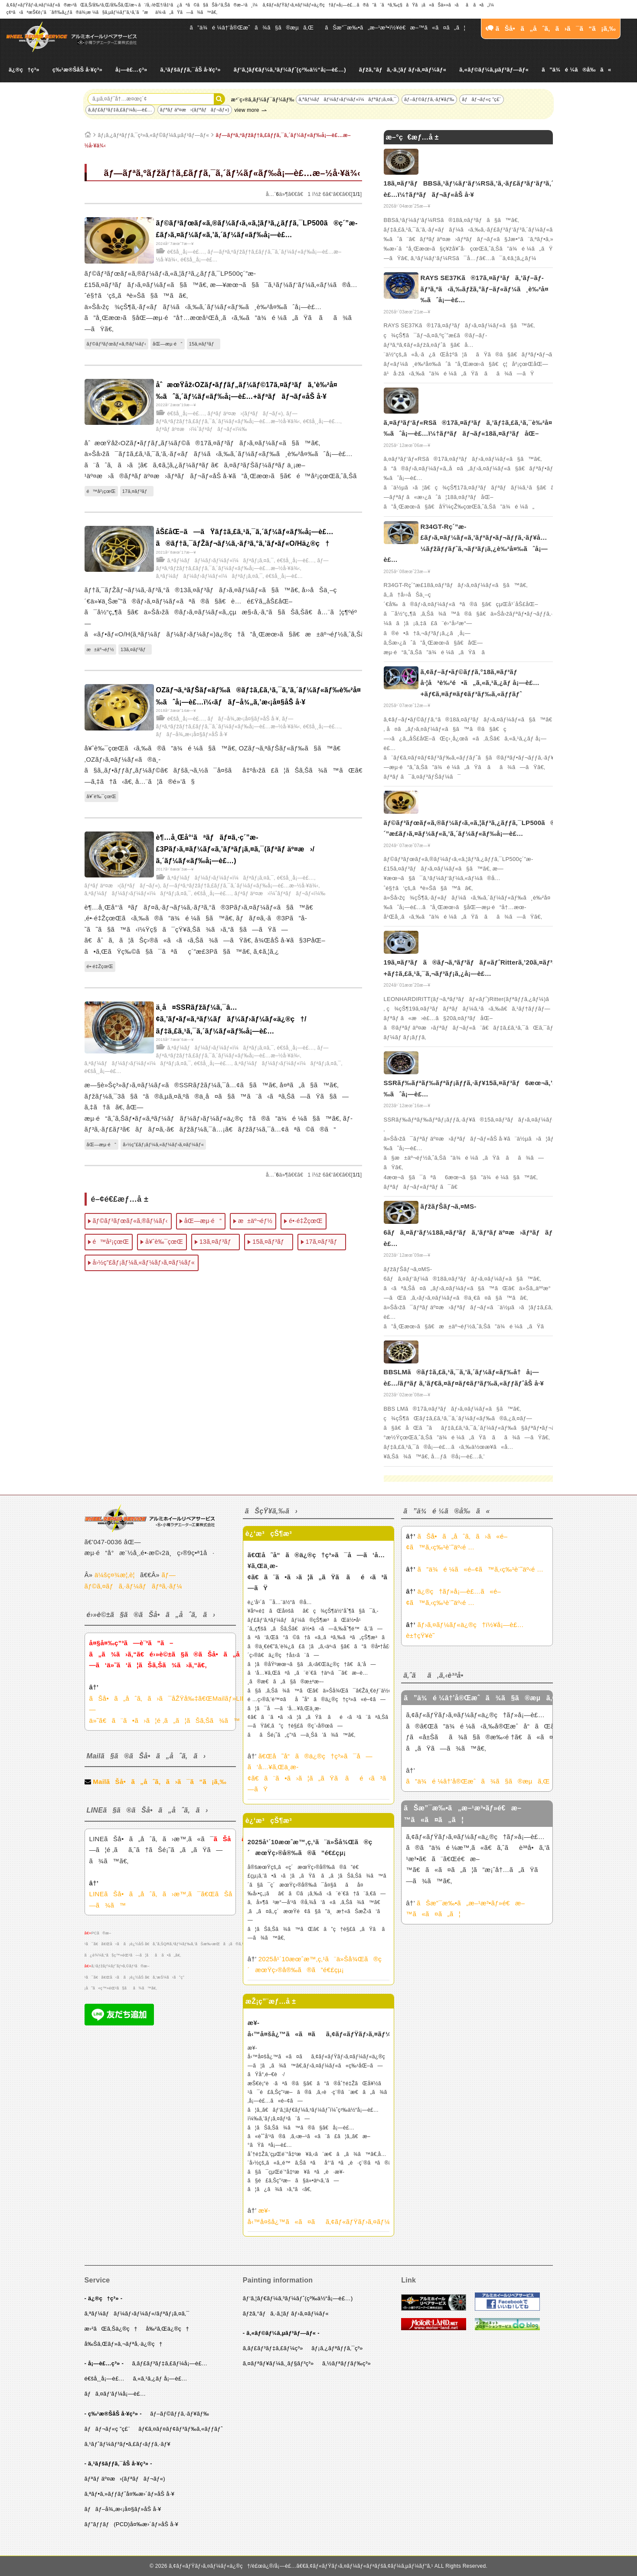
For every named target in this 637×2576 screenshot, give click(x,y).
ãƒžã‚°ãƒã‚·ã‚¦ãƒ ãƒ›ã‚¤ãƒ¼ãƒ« (402, 69)
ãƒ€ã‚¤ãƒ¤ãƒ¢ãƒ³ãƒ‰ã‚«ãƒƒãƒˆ (180, 2429)
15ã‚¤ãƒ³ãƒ (203, 343)
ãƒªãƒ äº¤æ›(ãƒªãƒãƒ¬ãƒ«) (194, 109)
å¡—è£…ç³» (131, 69)
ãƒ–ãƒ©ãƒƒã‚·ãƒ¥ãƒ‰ (429, 99)
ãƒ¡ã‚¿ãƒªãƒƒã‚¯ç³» (337, 2348)
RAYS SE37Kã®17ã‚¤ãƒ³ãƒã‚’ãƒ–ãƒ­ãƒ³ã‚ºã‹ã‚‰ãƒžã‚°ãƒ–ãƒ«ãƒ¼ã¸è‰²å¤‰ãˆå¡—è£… (485, 288)
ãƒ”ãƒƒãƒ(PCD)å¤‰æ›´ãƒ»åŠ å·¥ (132, 2524)
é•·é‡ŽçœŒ (100, 966)
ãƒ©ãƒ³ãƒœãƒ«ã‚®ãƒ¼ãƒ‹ (116, 343)
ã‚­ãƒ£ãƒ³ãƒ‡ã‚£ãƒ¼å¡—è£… (120, 109)
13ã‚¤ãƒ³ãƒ (135, 649)
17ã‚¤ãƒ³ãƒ (136, 491)
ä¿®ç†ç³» (24, 69)
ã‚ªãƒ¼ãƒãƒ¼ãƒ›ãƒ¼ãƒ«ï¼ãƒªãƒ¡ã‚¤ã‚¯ (347, 99)
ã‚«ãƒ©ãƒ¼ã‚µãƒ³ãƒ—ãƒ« (494, 69)
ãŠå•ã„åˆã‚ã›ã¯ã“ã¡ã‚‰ (551, 28)
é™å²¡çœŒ (101, 491)
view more (246, 110)
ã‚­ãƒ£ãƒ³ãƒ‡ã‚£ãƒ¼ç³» (273, 2348)
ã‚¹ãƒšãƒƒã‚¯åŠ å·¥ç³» (190, 69)
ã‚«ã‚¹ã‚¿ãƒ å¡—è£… (160, 2378)
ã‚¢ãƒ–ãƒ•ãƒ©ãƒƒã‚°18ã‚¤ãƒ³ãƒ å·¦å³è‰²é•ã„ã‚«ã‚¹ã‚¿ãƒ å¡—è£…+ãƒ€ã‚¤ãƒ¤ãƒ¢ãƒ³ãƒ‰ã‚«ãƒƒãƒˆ (480, 683)
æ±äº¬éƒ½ (100, 649)
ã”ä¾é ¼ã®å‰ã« (576, 69)
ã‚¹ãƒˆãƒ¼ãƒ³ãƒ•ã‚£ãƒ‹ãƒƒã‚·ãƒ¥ (128, 2444)
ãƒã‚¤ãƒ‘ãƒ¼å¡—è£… (115, 2393)
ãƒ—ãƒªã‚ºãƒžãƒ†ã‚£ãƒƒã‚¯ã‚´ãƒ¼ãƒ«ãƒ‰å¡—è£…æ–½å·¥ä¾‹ (240, 886)
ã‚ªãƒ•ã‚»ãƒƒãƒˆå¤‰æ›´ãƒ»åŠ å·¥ (130, 2494)
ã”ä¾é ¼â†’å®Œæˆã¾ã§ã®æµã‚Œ (252, 27)
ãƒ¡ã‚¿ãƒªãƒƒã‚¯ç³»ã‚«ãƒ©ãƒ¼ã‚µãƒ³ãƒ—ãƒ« (153, 135)
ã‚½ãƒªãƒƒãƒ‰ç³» (346, 2363)
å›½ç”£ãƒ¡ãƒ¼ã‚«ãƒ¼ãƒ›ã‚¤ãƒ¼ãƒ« (163, 1144)
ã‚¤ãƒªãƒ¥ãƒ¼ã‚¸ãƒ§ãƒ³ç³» (278, 2363)
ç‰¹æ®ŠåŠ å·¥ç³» (77, 69)
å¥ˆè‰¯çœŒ (102, 796)
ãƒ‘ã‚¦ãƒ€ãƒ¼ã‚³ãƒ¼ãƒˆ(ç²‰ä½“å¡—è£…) (290, 69)
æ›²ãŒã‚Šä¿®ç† (111, 2328)
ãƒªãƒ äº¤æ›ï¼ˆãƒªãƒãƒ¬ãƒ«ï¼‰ (201, 429)
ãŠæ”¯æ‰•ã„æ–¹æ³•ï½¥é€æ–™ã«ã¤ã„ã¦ (395, 27)
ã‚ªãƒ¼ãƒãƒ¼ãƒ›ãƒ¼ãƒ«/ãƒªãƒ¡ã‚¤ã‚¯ (137, 2313)
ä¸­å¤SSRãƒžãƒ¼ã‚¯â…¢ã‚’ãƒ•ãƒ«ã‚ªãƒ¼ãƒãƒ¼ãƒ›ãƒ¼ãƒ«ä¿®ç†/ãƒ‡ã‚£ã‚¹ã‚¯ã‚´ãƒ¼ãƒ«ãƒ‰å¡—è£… (231, 1019)
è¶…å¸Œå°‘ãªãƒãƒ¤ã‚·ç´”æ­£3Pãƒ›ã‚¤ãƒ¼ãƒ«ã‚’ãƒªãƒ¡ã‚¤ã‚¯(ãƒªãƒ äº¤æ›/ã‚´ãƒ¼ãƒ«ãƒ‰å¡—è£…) (235, 849)
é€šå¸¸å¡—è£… (186, 252)
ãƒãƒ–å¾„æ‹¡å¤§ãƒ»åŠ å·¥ (243, 719)
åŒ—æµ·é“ (168, 343)
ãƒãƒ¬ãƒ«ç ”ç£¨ (481, 99)
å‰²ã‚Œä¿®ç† (167, 2328)
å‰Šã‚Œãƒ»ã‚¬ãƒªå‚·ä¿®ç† (124, 2344)
